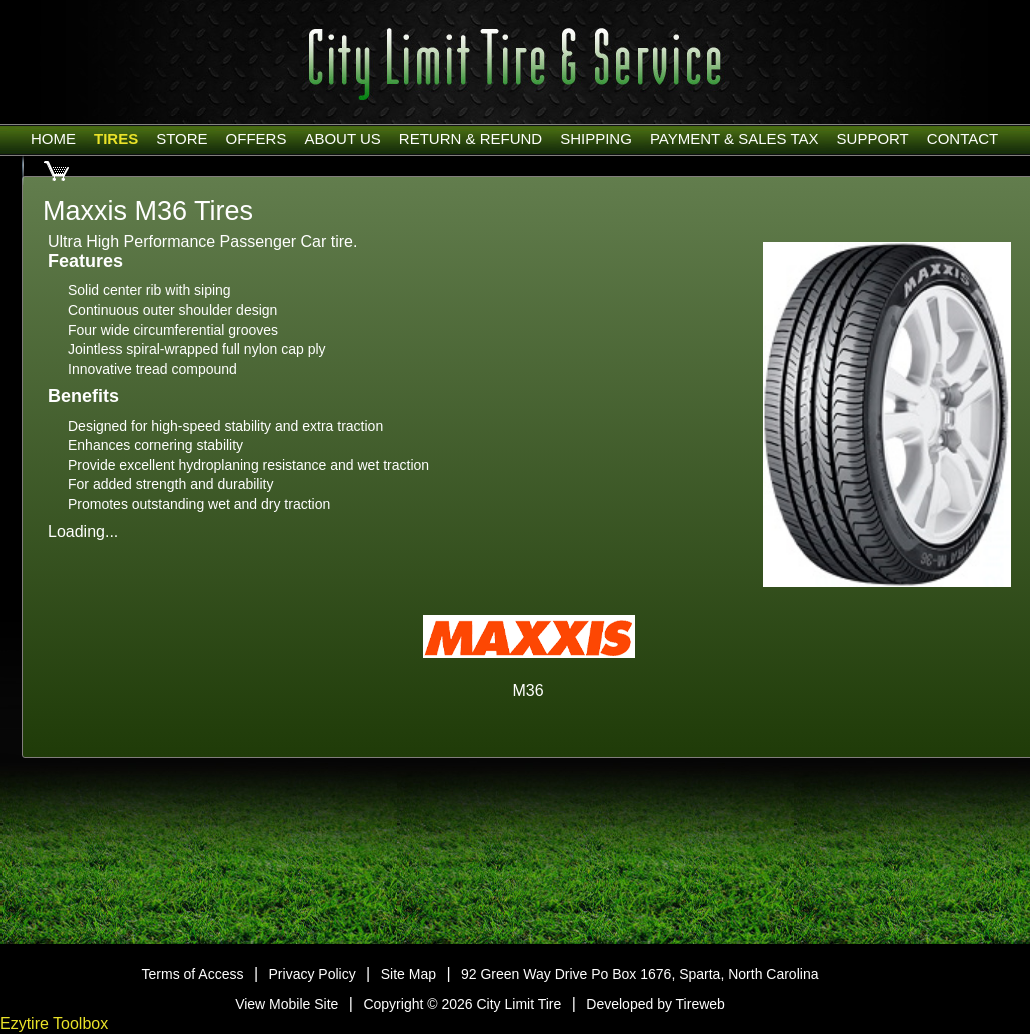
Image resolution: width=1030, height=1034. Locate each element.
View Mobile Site (286, 1004)
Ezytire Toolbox (54, 1023)
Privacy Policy (312, 974)
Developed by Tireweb (655, 1004)
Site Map (408, 974)
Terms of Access (193, 974)
